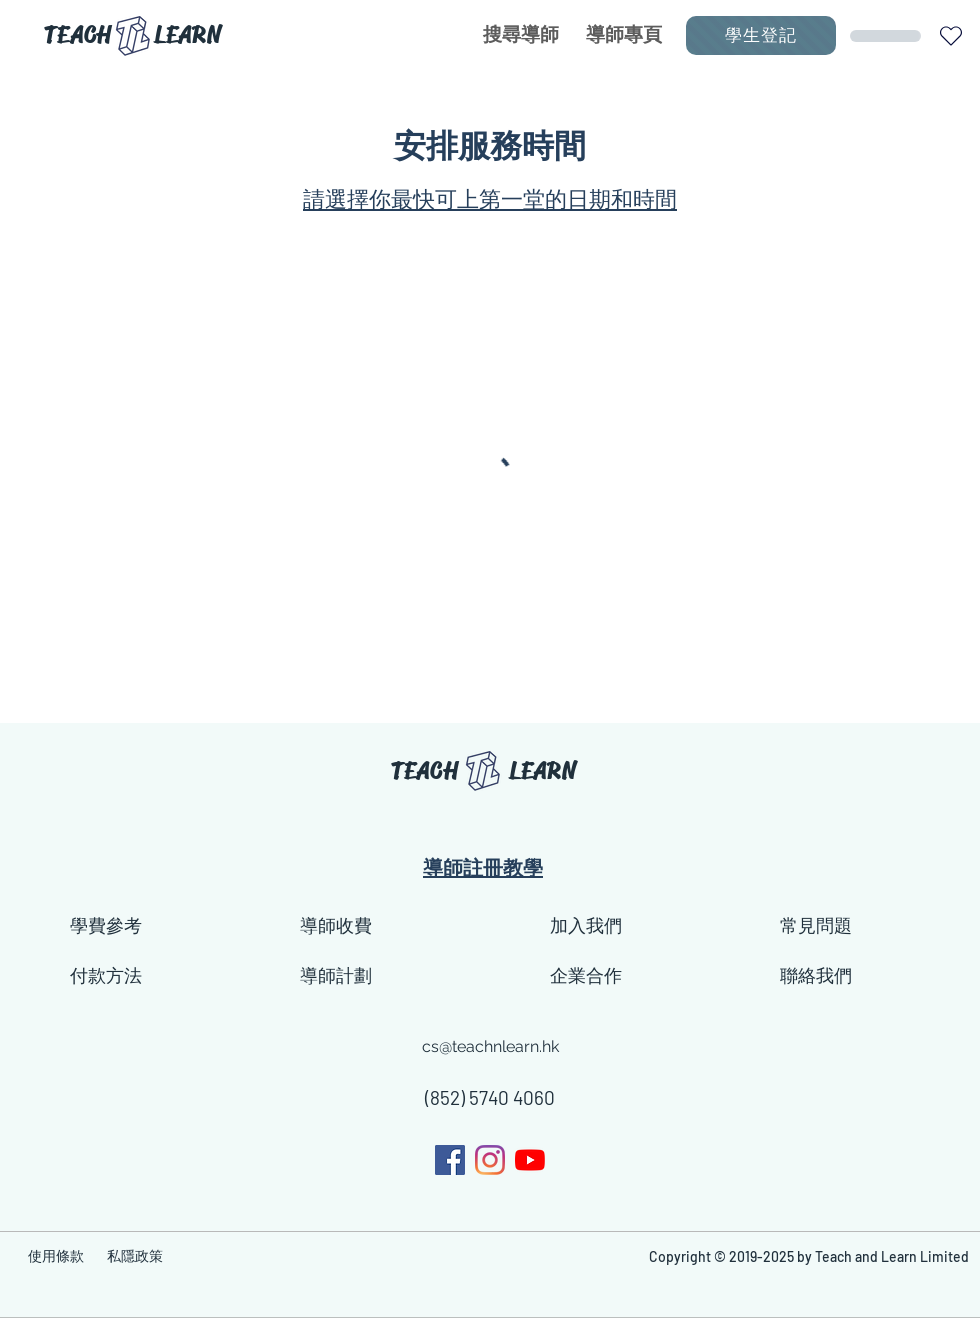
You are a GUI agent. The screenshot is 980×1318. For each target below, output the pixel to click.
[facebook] (450, 1160)
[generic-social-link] (490, 1160)
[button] (950, 35)
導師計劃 (336, 975)
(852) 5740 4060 (490, 1097)
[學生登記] (761, 35)
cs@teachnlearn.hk (490, 1046)
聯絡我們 (816, 975)
